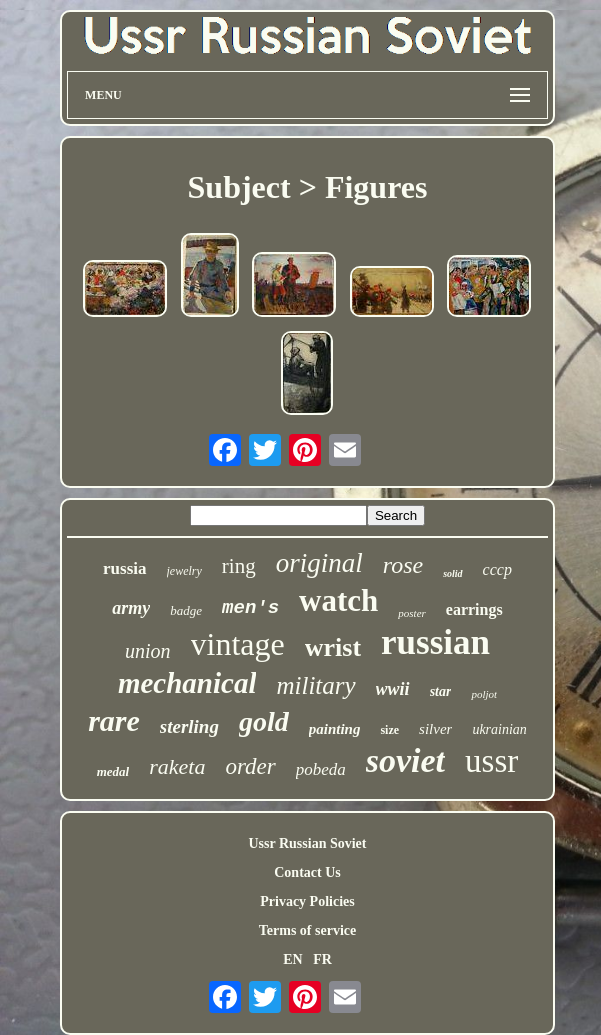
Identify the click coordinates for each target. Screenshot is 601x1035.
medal (113, 771)
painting (335, 729)
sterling (189, 726)
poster (412, 613)
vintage (238, 644)
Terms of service (307, 930)
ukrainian (499, 729)
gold (264, 721)
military (315, 685)
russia (124, 568)
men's (250, 608)
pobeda (321, 769)
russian (435, 642)
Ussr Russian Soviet (307, 843)
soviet (405, 760)
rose (403, 565)
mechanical (187, 683)
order (250, 766)
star (441, 691)
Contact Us (307, 872)
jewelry (184, 571)
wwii (393, 689)
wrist (333, 647)
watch (338, 600)
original (319, 563)
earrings (474, 609)
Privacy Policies (307, 901)
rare (114, 720)
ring (239, 566)
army (131, 608)
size (389, 730)
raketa (177, 766)
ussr (491, 761)
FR (322, 959)
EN (292, 959)
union (148, 651)
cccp (497, 569)
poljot (484, 694)
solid (452, 573)
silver (435, 729)
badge (186, 610)
